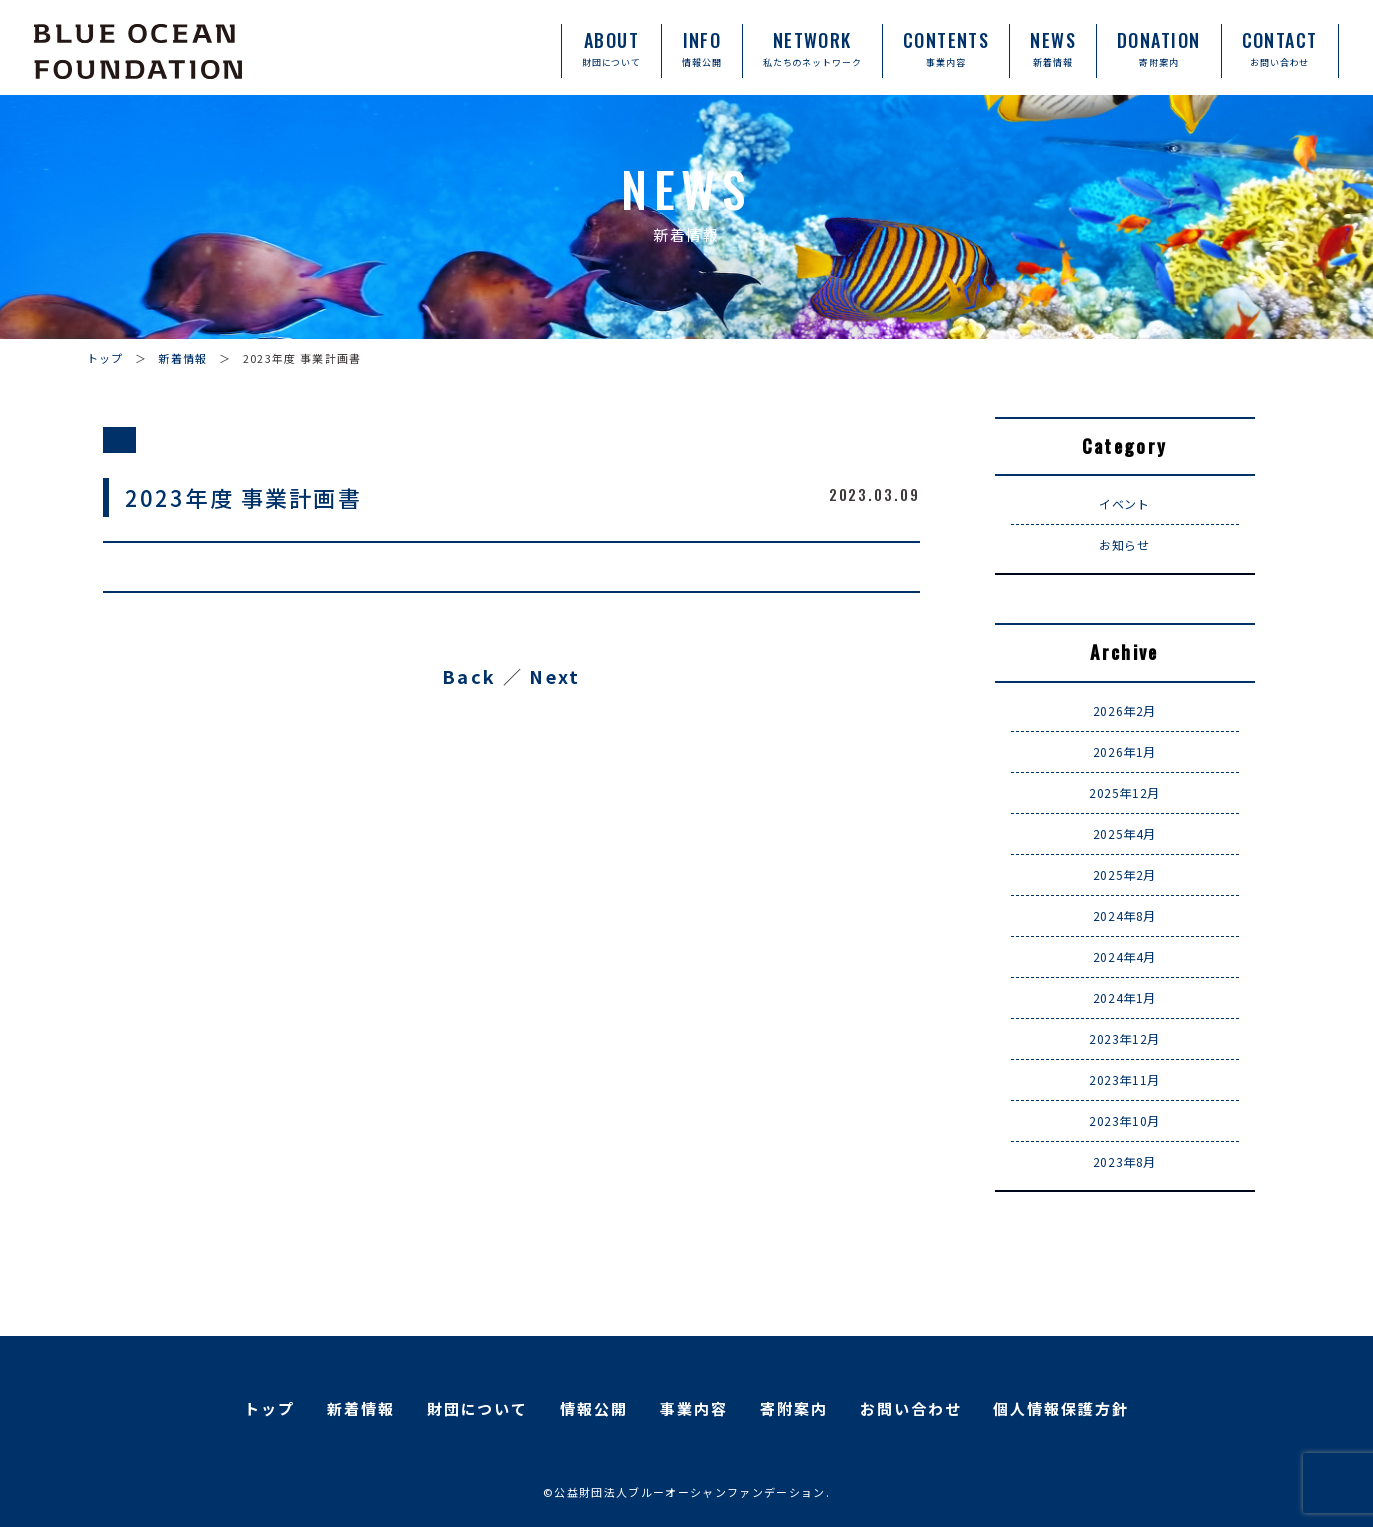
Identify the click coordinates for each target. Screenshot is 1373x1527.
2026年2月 (1124, 710)
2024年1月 (1124, 997)
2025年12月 (1124, 792)
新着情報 (182, 358)
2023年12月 (1124, 1038)
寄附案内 (794, 1408)
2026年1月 (1124, 751)
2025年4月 (1124, 833)
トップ (105, 358)
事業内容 (694, 1408)
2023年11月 (1124, 1079)
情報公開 (594, 1408)
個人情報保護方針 (1061, 1408)
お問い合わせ (911, 1408)
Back (469, 676)
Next (554, 676)
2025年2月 (1124, 874)
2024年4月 (1124, 956)
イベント (1124, 503)
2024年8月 (1124, 915)
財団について (478, 1408)
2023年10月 (1124, 1120)
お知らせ (1124, 544)
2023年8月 (1124, 1161)
